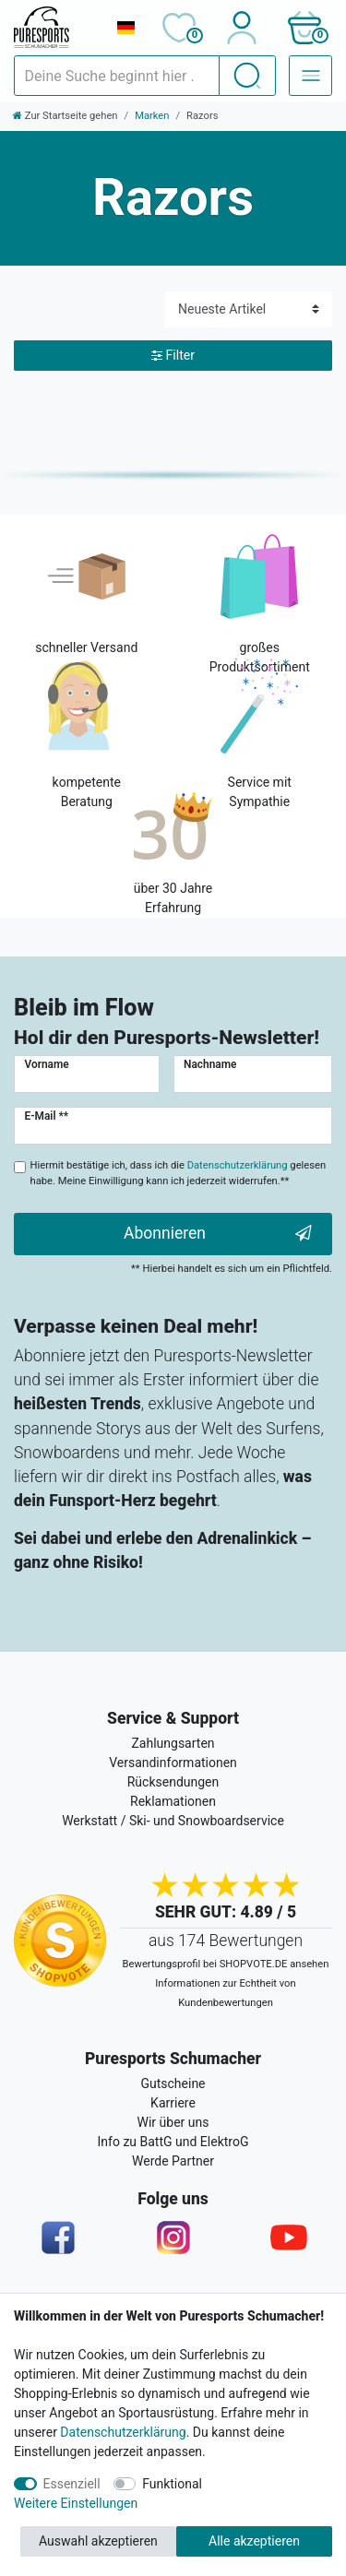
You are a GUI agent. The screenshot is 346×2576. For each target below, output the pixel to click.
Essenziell (72, 2483)
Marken (152, 116)
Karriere (173, 2102)
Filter (173, 356)
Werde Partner (173, 2161)
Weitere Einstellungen (75, 2503)
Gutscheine (172, 2083)
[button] (304, 27)
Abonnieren (218, 1233)
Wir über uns (173, 2122)
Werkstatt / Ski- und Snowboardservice (173, 1820)
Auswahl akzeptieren (98, 2541)
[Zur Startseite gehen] (65, 116)
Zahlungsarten (172, 1743)
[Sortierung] (248, 309)
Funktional (172, 2483)
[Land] (125, 27)
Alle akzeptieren (254, 2541)
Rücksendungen (173, 1782)
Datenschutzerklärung (122, 2432)
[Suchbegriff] (117, 75)
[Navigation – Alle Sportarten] (310, 75)
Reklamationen (173, 1801)
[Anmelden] (241, 27)
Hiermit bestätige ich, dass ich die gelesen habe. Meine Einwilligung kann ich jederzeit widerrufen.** (178, 1173)
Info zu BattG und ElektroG (173, 2141)
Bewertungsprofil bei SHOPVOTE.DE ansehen (226, 1964)
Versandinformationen (173, 1762)
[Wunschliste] (178, 27)
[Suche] (247, 75)
